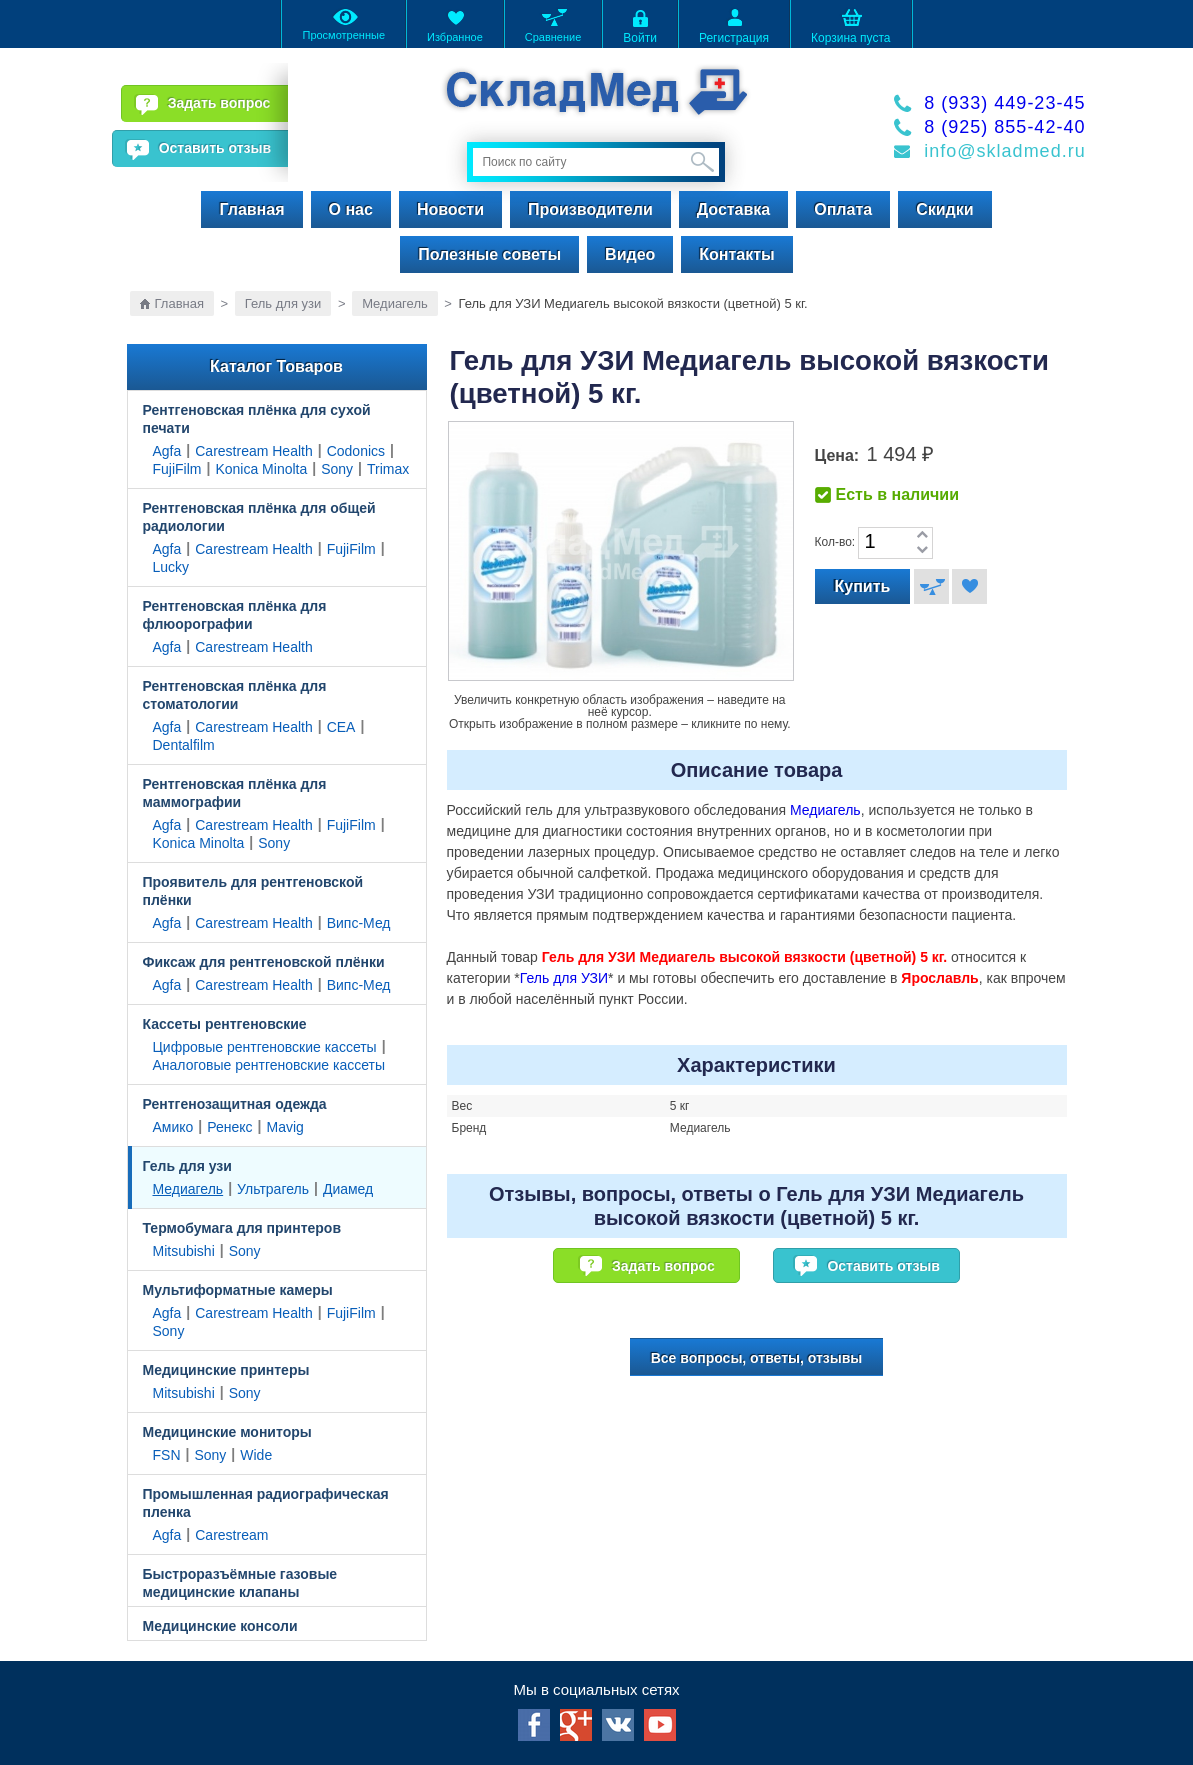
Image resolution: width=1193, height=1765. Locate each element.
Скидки (944, 209)
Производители (590, 209)
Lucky (171, 567)
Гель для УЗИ (564, 978)
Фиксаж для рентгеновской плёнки (264, 962)
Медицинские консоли (220, 1626)
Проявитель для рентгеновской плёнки (253, 891)
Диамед (348, 1189)
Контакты (736, 254)
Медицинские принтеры (226, 1370)
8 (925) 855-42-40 (1004, 127)
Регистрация (734, 25)
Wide (256, 1455)
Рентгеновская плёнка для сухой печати (257, 419)
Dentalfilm (184, 745)
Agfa (167, 451)
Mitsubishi (184, 1251)
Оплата (843, 209)
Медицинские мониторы (227, 1432)
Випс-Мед (359, 923)
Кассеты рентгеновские (225, 1024)
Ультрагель (273, 1189)
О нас (351, 209)
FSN (167, 1455)
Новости (450, 209)
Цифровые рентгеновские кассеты (265, 1047)
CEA (341, 727)
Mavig (285, 1127)
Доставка (734, 209)
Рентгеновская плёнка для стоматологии (235, 695)
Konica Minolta (261, 469)
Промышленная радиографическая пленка (266, 1503)
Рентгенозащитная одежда (235, 1104)
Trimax (388, 469)
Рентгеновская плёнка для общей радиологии (259, 517)
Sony (337, 469)
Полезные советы (489, 254)
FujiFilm (177, 469)
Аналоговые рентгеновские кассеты (269, 1065)
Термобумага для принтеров (242, 1228)
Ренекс (229, 1127)
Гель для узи (283, 303)
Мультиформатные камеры (238, 1290)
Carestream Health (254, 451)
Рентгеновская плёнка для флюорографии (235, 615)
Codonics (356, 451)
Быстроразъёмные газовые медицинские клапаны (240, 1583)
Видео (630, 254)
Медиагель (395, 303)
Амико (173, 1127)
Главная (251, 209)
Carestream (231, 1535)
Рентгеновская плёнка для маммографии (235, 793)
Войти (640, 25)
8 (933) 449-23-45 (1004, 103)
